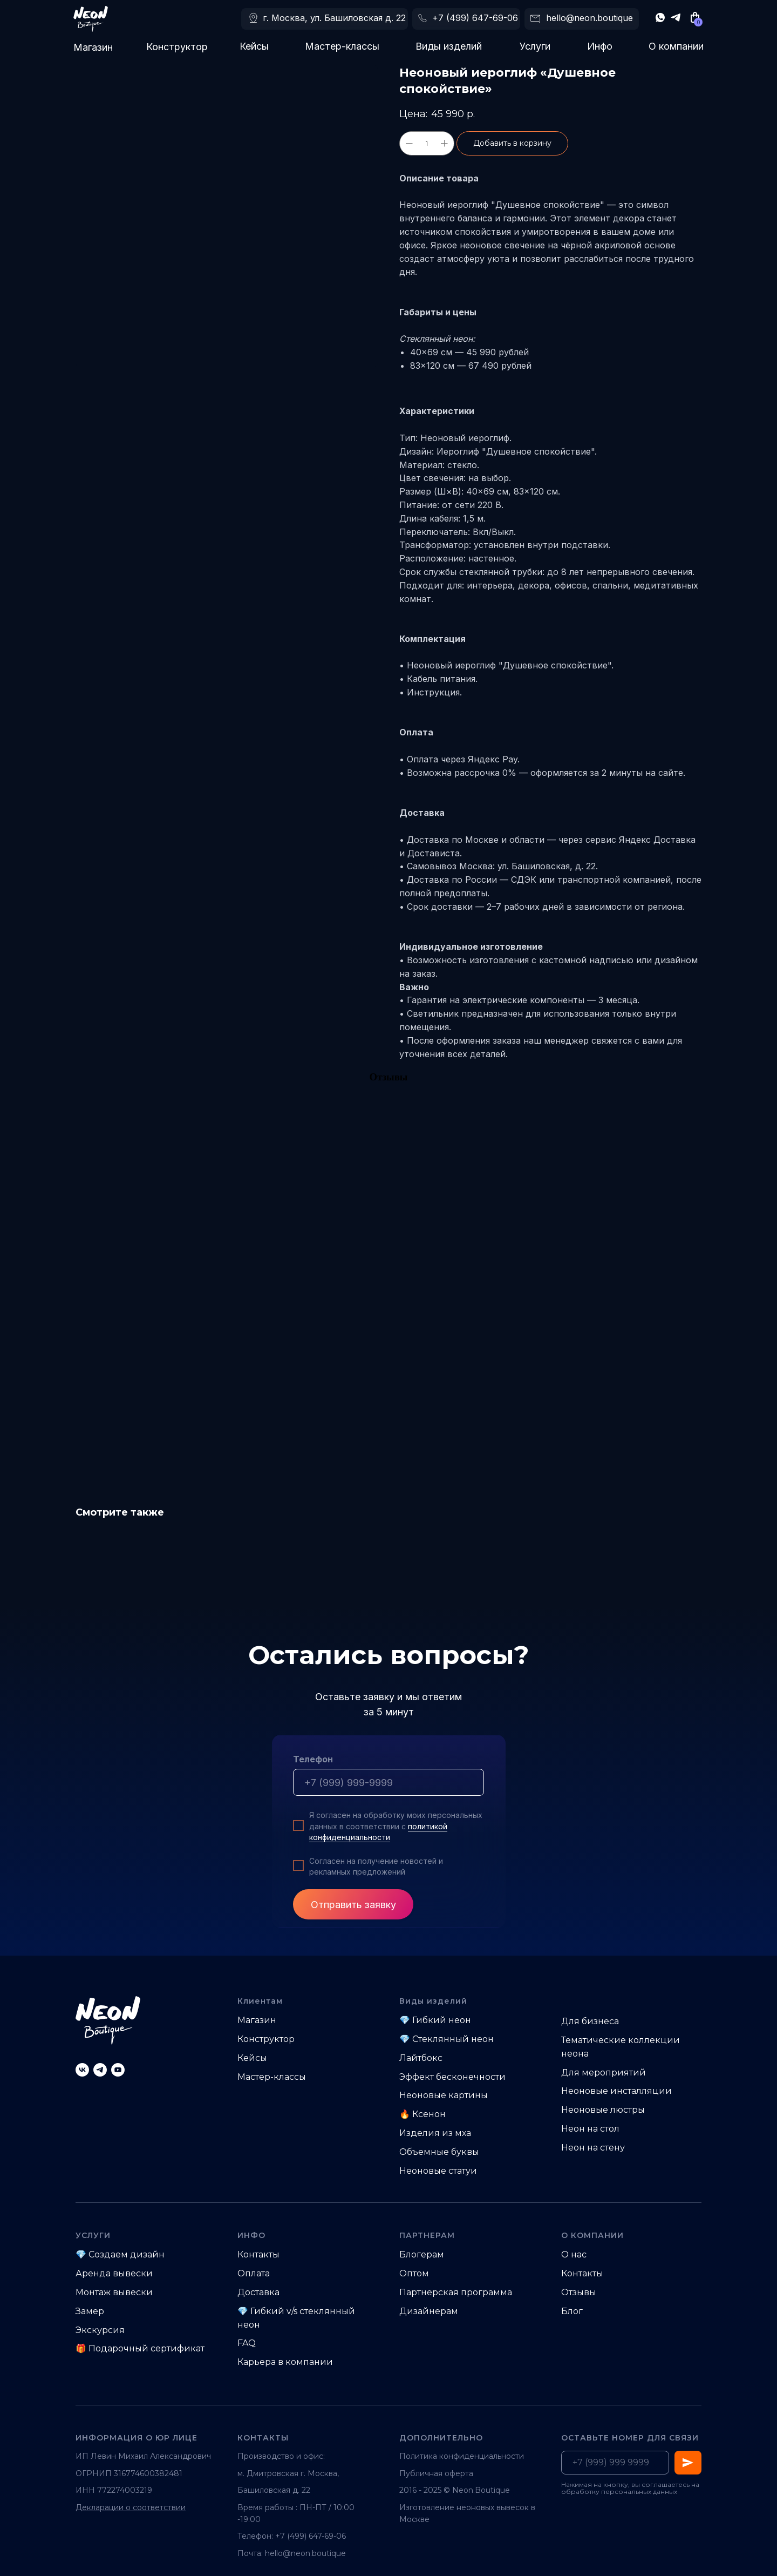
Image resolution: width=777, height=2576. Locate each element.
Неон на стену (593, 2147)
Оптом (414, 2273)
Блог (572, 2311)
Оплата (253, 2273)
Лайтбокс (420, 2058)
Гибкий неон (441, 2020)
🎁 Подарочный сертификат (140, 2348)
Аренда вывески (114, 2273)
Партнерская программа (455, 2292)
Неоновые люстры (603, 2110)
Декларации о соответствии (131, 2507)
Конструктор (177, 46)
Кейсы (254, 46)
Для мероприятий (603, 2072)
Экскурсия (100, 2330)
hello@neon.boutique (589, 17)
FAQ (246, 2343)
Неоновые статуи (438, 2171)
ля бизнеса (594, 2021)
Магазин (93, 47)
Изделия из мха (435, 2133)
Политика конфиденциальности (461, 2456)
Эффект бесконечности (452, 2077)
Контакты (258, 2254)
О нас (574, 2254)
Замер (90, 2311)
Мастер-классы (342, 46)
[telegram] (100, 2070)
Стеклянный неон (453, 2039)
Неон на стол (590, 2129)
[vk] (82, 2070)
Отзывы (578, 2292)
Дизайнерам (428, 2311)
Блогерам (421, 2254)
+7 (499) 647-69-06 (475, 17)
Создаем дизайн (126, 2254)
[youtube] (118, 2070)
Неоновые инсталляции (616, 2091)
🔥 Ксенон (422, 2114)
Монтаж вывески (114, 2292)
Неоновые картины (443, 2095)
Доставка (258, 2292)
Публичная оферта (436, 2473)
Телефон (313, 1759)
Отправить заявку (353, 1904)
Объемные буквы (439, 2152)
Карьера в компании (285, 2362)
